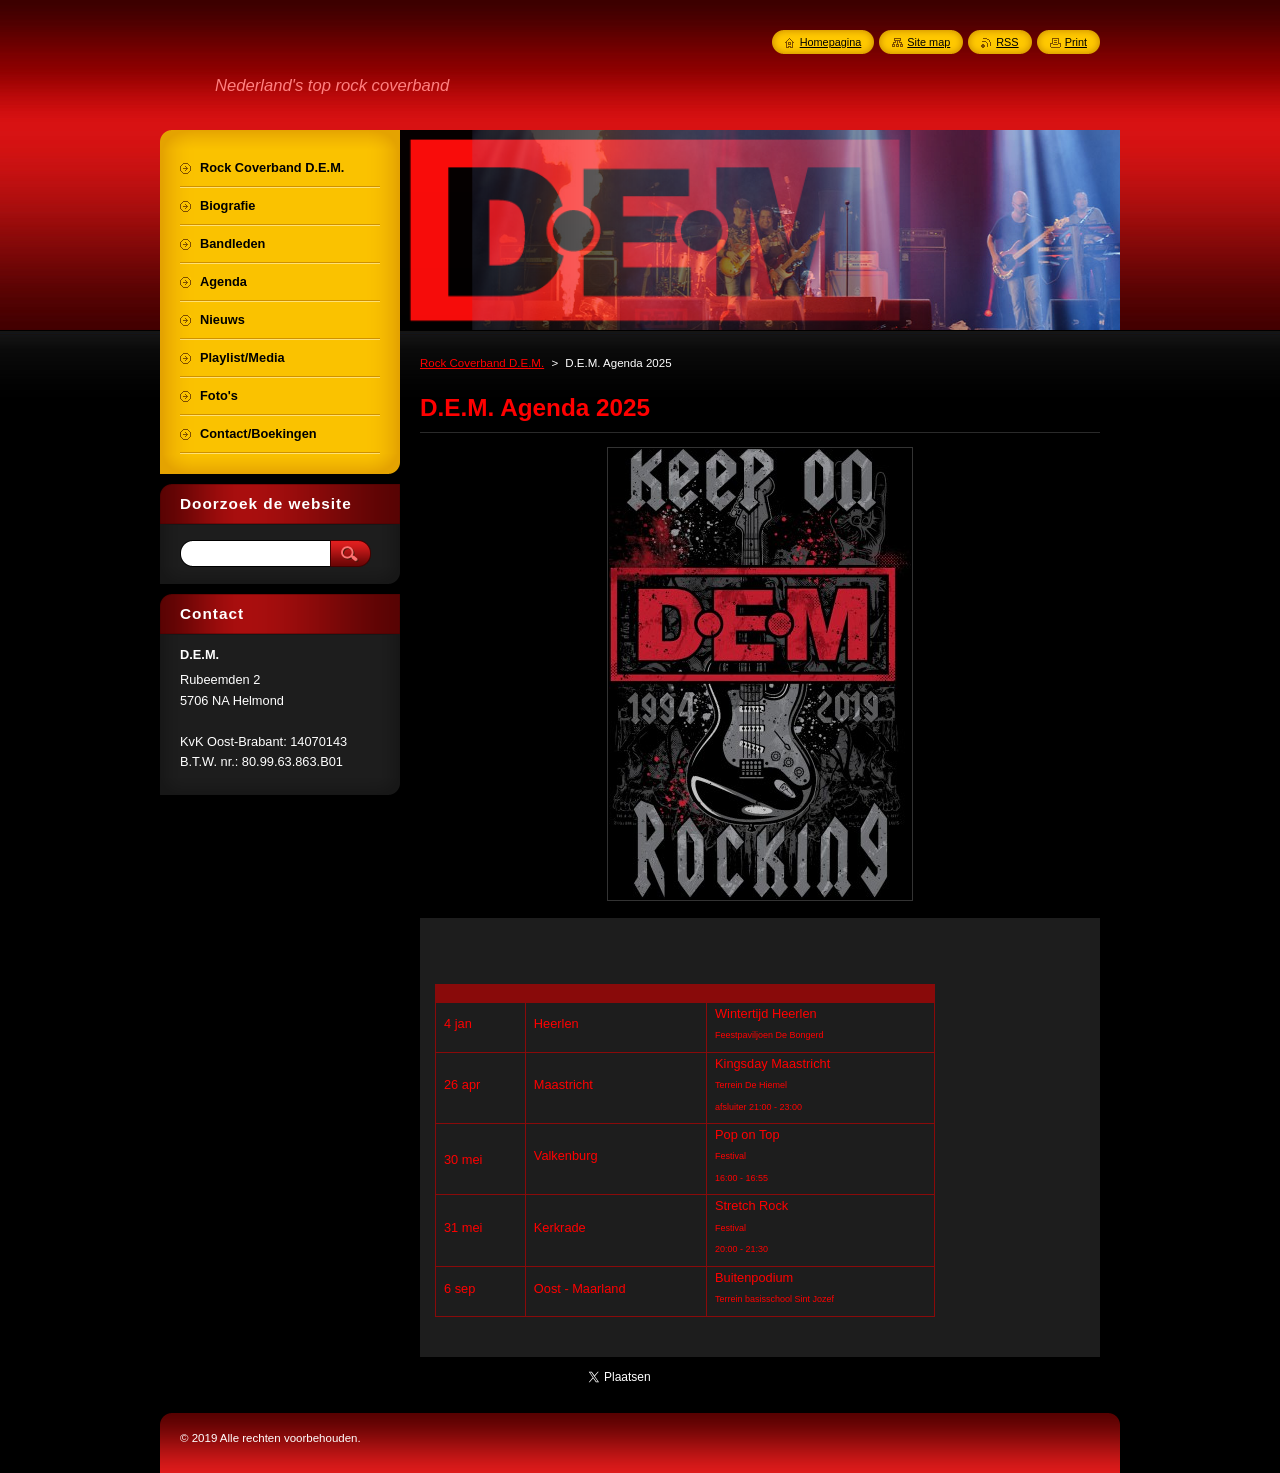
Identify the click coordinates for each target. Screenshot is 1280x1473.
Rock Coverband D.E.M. (482, 363)
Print (1076, 42)
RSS (1007, 42)
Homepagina (831, 42)
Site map (928, 42)
